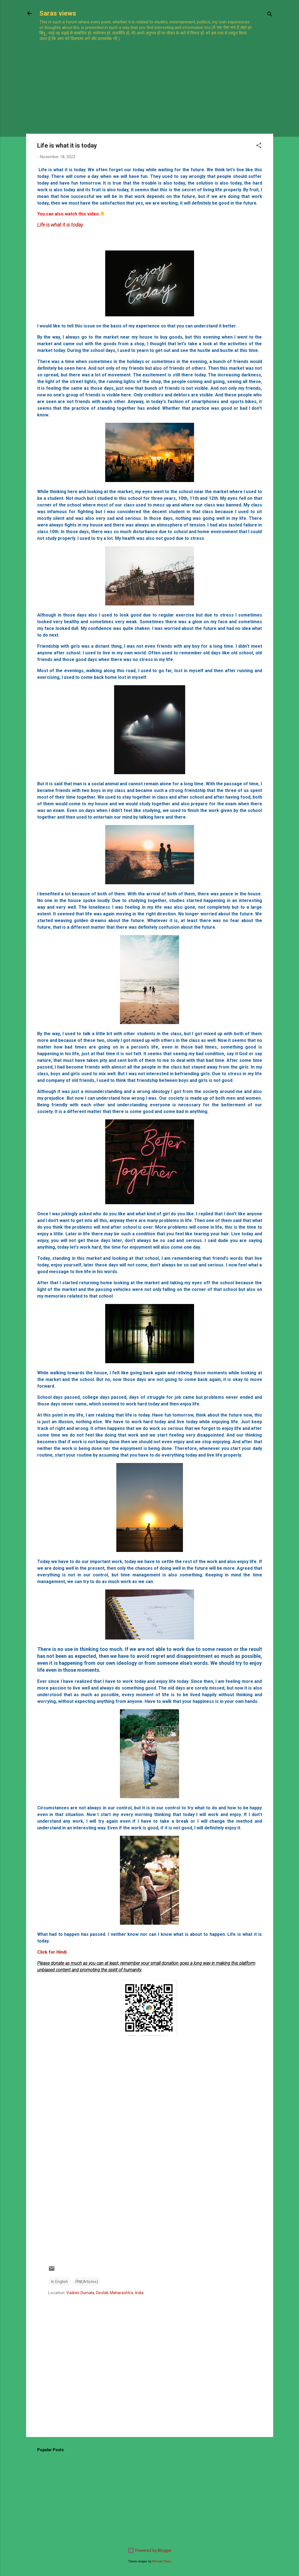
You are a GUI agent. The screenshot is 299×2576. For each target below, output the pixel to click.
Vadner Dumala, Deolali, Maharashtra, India (105, 2292)
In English (59, 2281)
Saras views (57, 13)
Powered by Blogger (149, 2550)
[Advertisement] (147, 81)
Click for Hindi (52, 1952)
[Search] (270, 15)
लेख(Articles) (86, 2281)
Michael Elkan (161, 2561)
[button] (258, 146)
